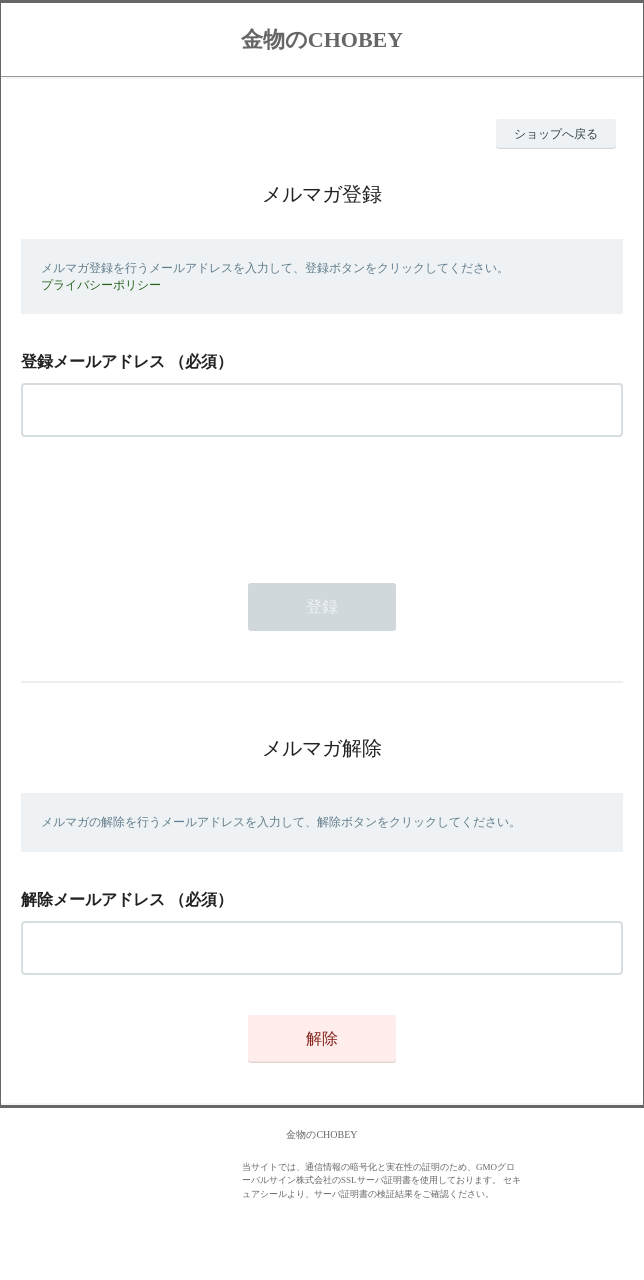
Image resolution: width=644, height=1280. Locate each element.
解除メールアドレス (93, 899)
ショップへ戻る (556, 134)
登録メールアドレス (93, 361)
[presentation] (173, 504)
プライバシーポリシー (101, 285)
